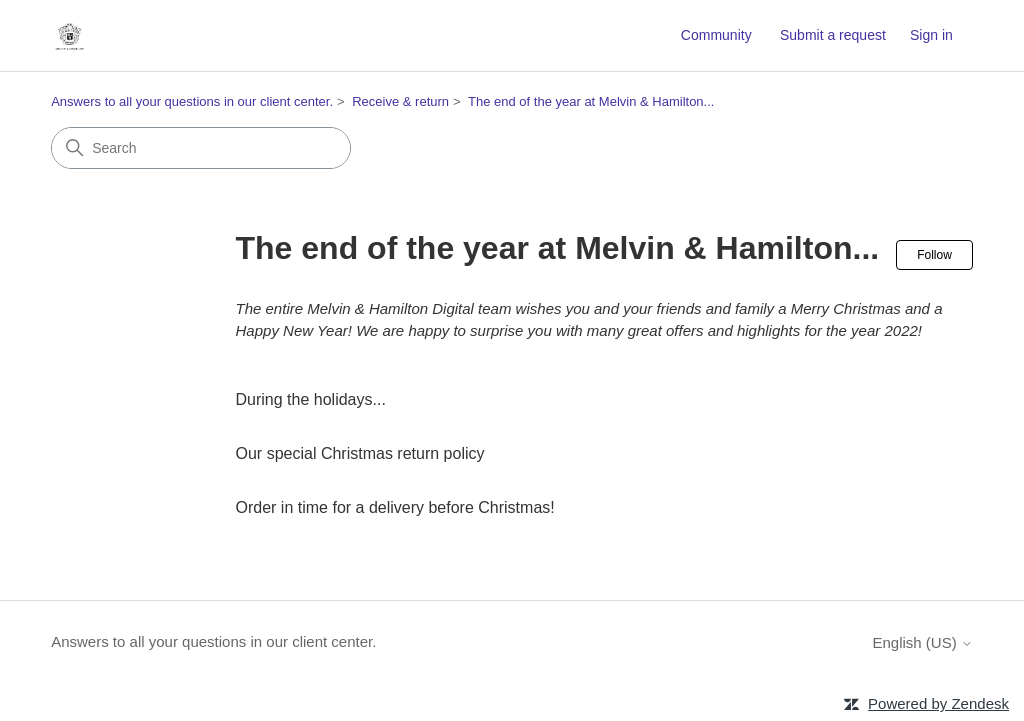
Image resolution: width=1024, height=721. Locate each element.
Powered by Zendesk (938, 703)
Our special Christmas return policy (360, 453)
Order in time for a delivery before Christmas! (395, 507)
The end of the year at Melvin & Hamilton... (591, 101)
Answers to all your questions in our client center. (192, 101)
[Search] (201, 148)
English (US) (922, 642)
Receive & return (400, 101)
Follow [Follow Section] (934, 255)
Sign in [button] (931, 35)
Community (716, 35)
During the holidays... (311, 399)
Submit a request (833, 35)
